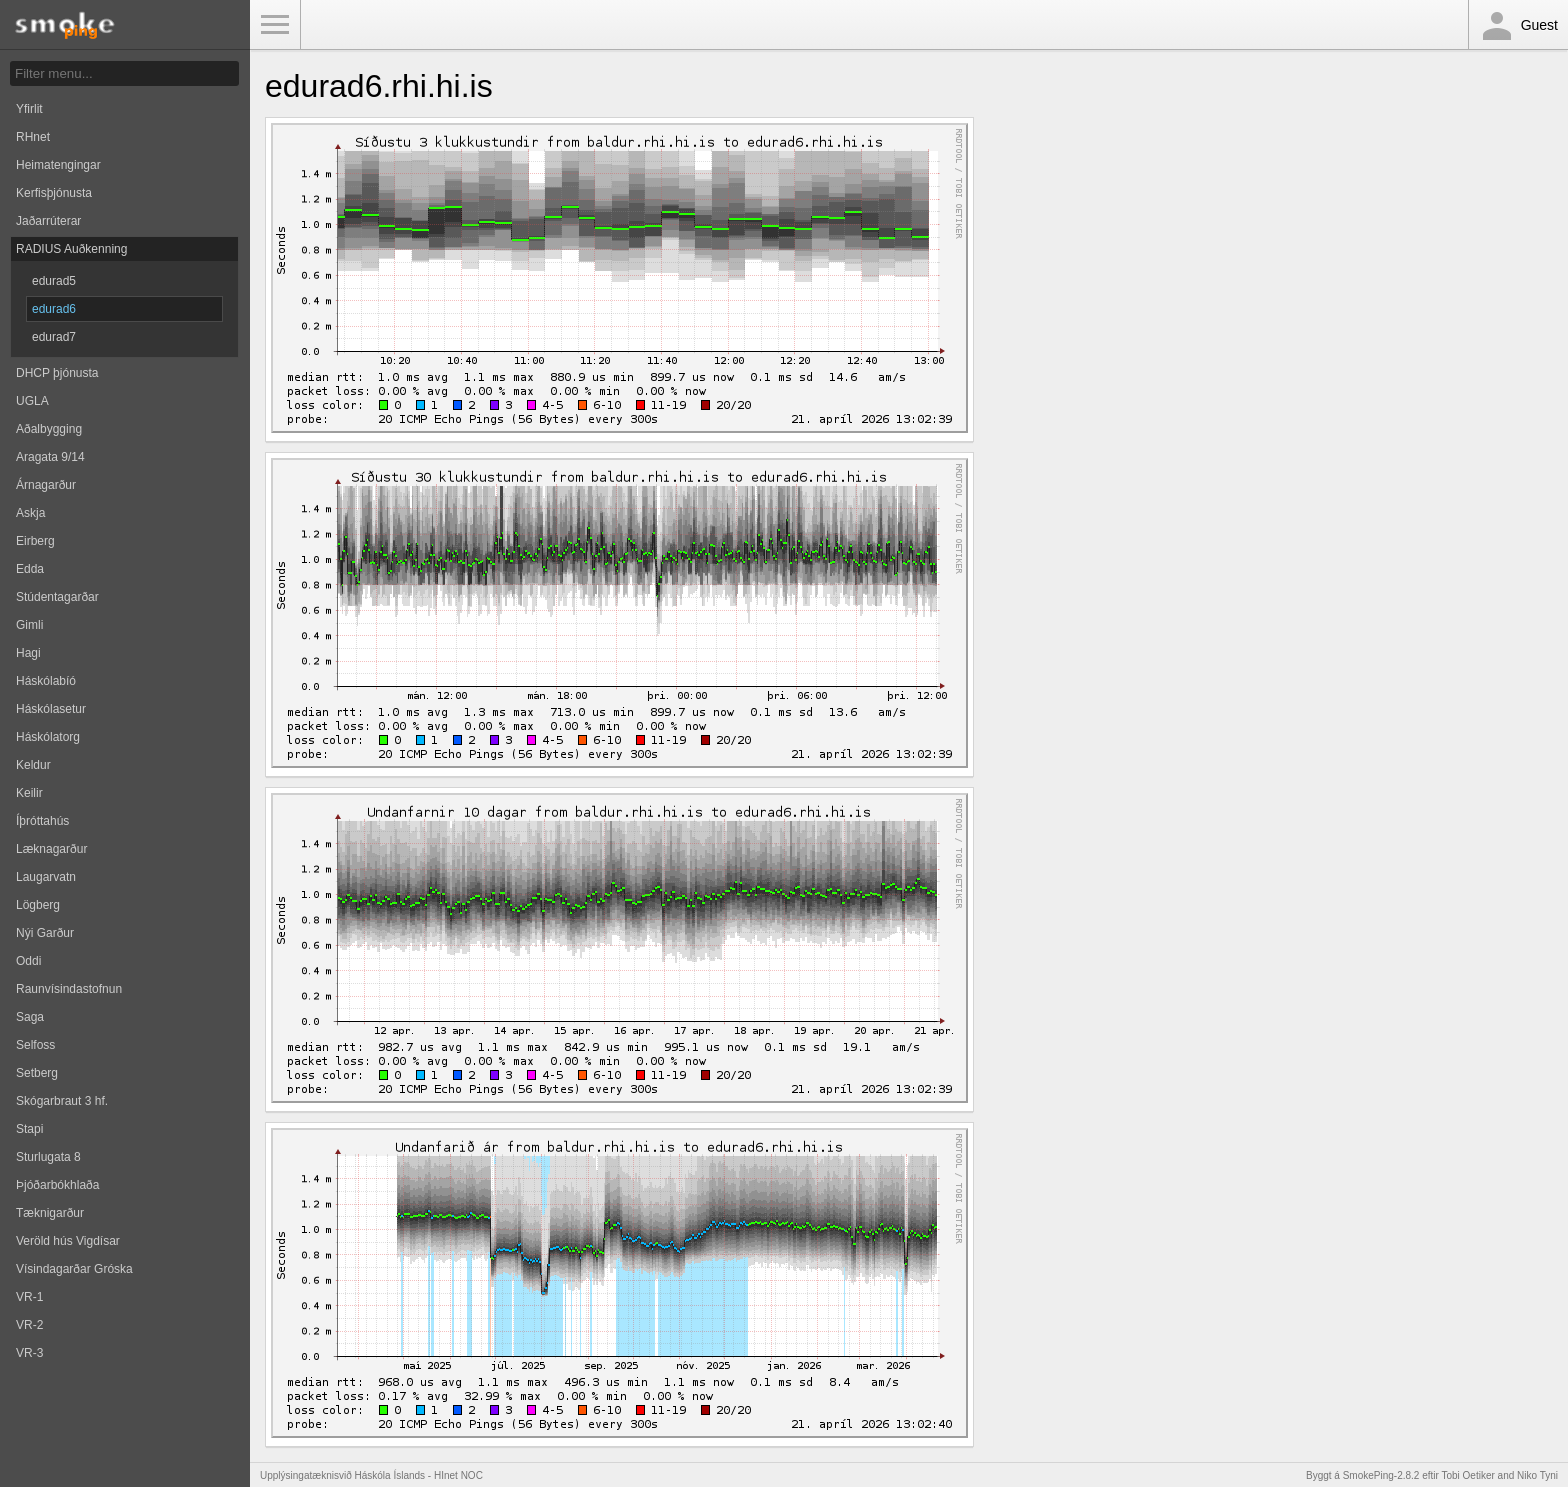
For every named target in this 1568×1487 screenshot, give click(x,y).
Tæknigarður (50, 1213)
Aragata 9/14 (50, 457)
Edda (30, 569)
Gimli (29, 625)
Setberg (37, 1073)
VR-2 (29, 1325)
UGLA (32, 401)
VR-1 (29, 1297)
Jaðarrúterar (48, 221)
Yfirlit (29, 109)
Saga (30, 1017)
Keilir (29, 793)
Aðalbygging (49, 429)
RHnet (33, 137)
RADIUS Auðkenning (71, 249)
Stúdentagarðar (57, 597)
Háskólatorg (48, 737)
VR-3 (29, 1353)
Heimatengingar (58, 165)
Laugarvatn (46, 877)
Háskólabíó (46, 681)
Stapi (29, 1129)
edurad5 (54, 281)
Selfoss (35, 1045)
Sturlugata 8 (48, 1157)
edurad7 (54, 337)
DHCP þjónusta (57, 373)
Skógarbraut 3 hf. (62, 1101)
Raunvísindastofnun (69, 989)
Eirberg (35, 541)
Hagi (28, 653)
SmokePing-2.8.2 (1381, 1475)
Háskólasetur (51, 709)
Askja (30, 513)
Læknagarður (51, 849)
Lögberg (38, 905)
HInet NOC (458, 1475)
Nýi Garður (45, 933)
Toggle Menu (275, 25)
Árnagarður (46, 485)
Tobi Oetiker (1467, 1475)
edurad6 (54, 309)
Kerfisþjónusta (54, 193)
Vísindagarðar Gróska (74, 1269)
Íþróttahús (42, 821)
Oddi (28, 961)
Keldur (33, 765)
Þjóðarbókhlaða (57, 1185)
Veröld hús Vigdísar (68, 1241)
